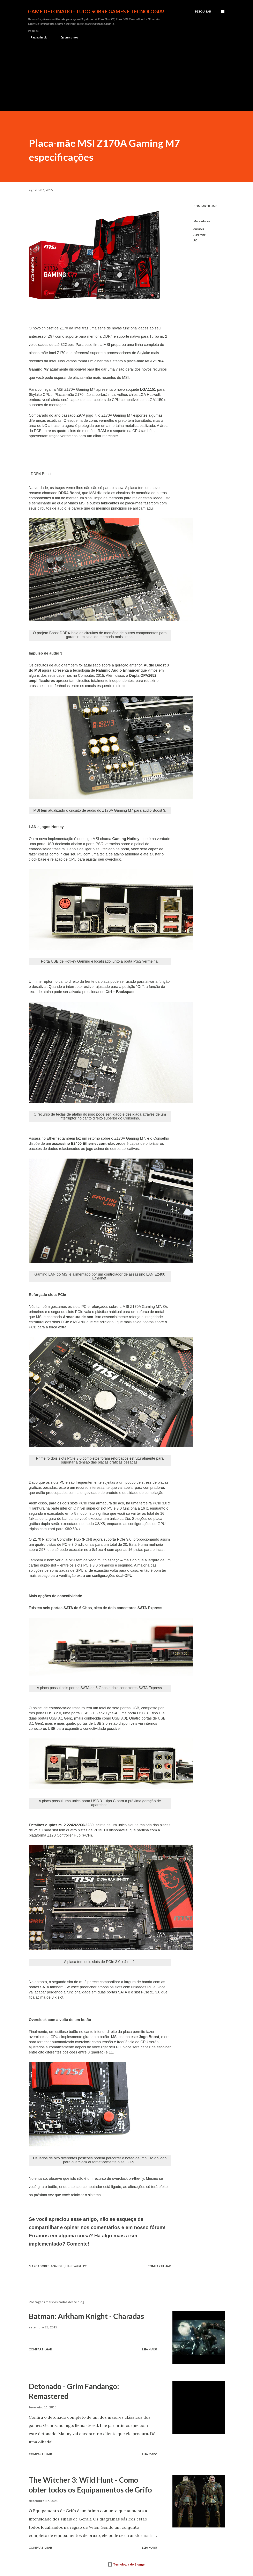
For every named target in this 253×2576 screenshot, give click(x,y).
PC (195, 240)
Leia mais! (149, 2349)
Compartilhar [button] (205, 206)
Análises (198, 229)
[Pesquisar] (203, 11)
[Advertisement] (126, 80)
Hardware (199, 234)
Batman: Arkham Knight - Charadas (86, 2316)
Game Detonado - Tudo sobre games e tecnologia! (96, 11)
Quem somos (67, 37)
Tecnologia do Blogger (126, 2564)
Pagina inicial (37, 37)
